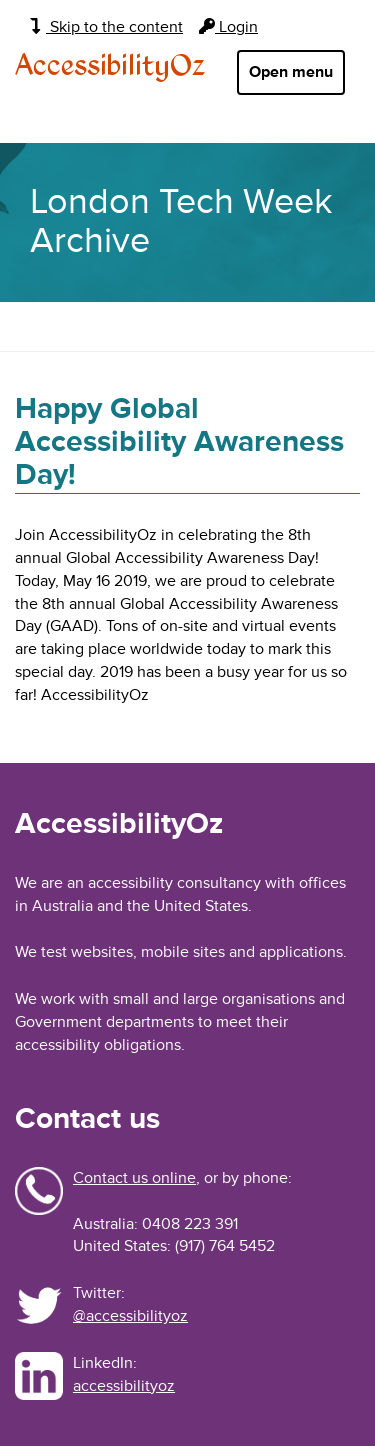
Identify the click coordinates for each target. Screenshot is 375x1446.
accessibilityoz (124, 1386)
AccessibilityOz (110, 67)
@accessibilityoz (130, 1316)
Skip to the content (106, 27)
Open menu (291, 72)
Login (228, 27)
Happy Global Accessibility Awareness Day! (179, 441)
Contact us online (134, 1178)
